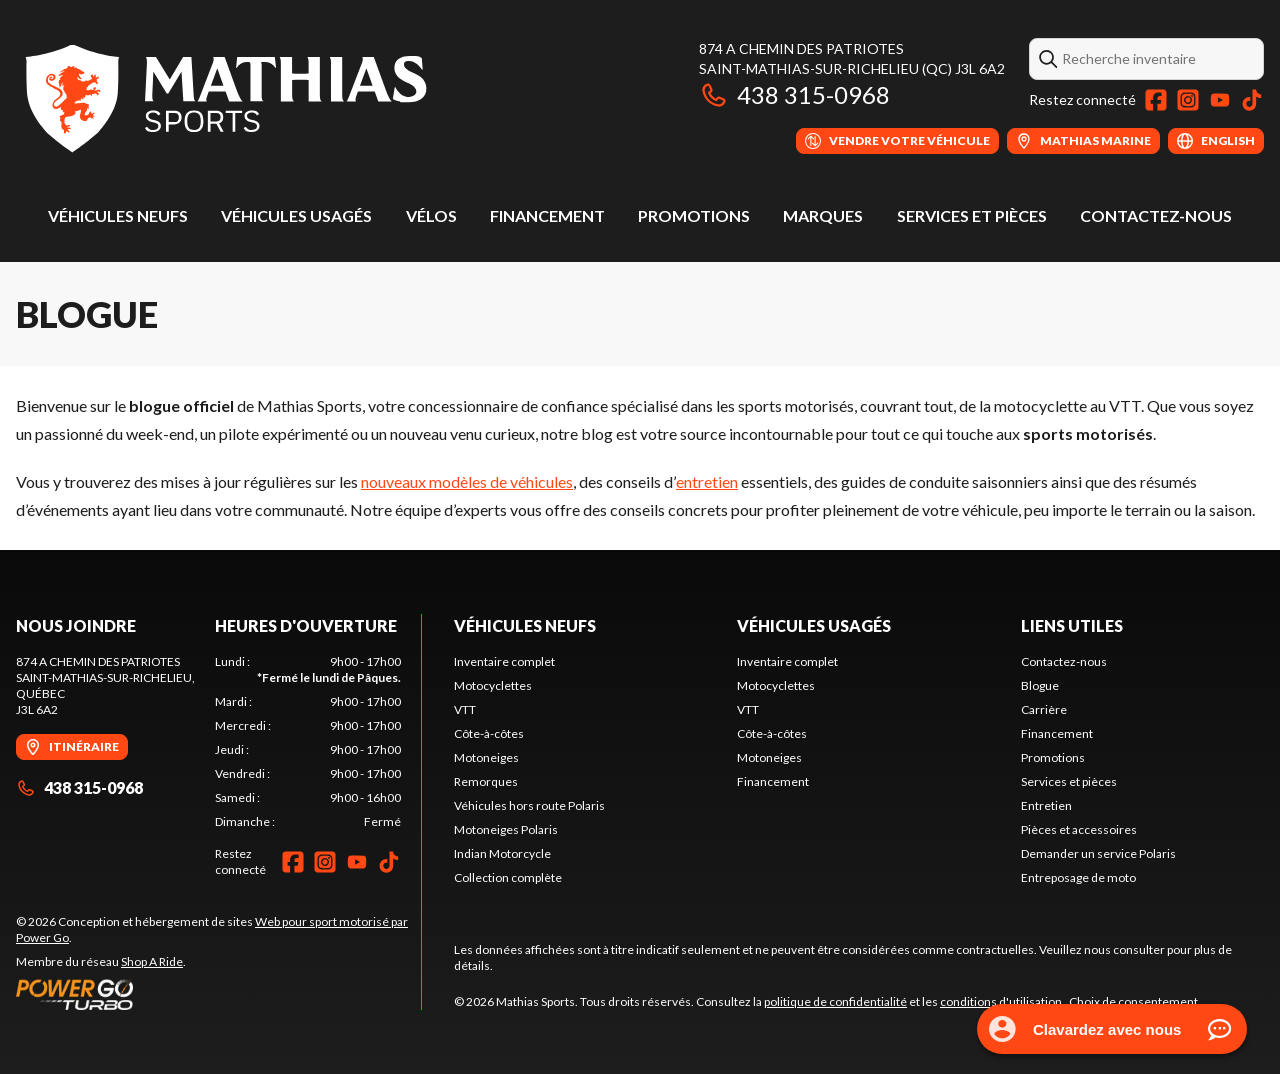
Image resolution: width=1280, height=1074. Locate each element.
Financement (547, 215)
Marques (823, 215)
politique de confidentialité (835, 1001)
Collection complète (508, 877)
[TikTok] (1252, 100)
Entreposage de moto (1078, 877)
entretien (707, 481)
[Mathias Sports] (224, 96)
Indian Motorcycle (502, 853)
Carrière (1044, 709)
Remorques (486, 781)
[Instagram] (1188, 100)
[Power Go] (218, 994)
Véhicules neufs (118, 215)
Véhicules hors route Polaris (529, 805)
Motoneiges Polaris (506, 829)
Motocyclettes (493, 685)
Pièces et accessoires (1079, 829)
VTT (465, 709)
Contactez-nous (1156, 215)
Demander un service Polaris (1098, 853)
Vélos (431, 215)
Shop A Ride (152, 961)
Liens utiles (1072, 625)
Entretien (1046, 805)
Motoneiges (486, 757)
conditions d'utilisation (1001, 1001)
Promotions (694, 215)
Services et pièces (972, 215)
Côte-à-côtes (489, 733)
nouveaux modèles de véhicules (467, 481)
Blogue (1040, 685)
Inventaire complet (504, 661)
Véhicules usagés (296, 215)
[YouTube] (1220, 100)
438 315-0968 (794, 94)
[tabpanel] (308, 742)
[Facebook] (1156, 100)
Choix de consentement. (1135, 1001)
